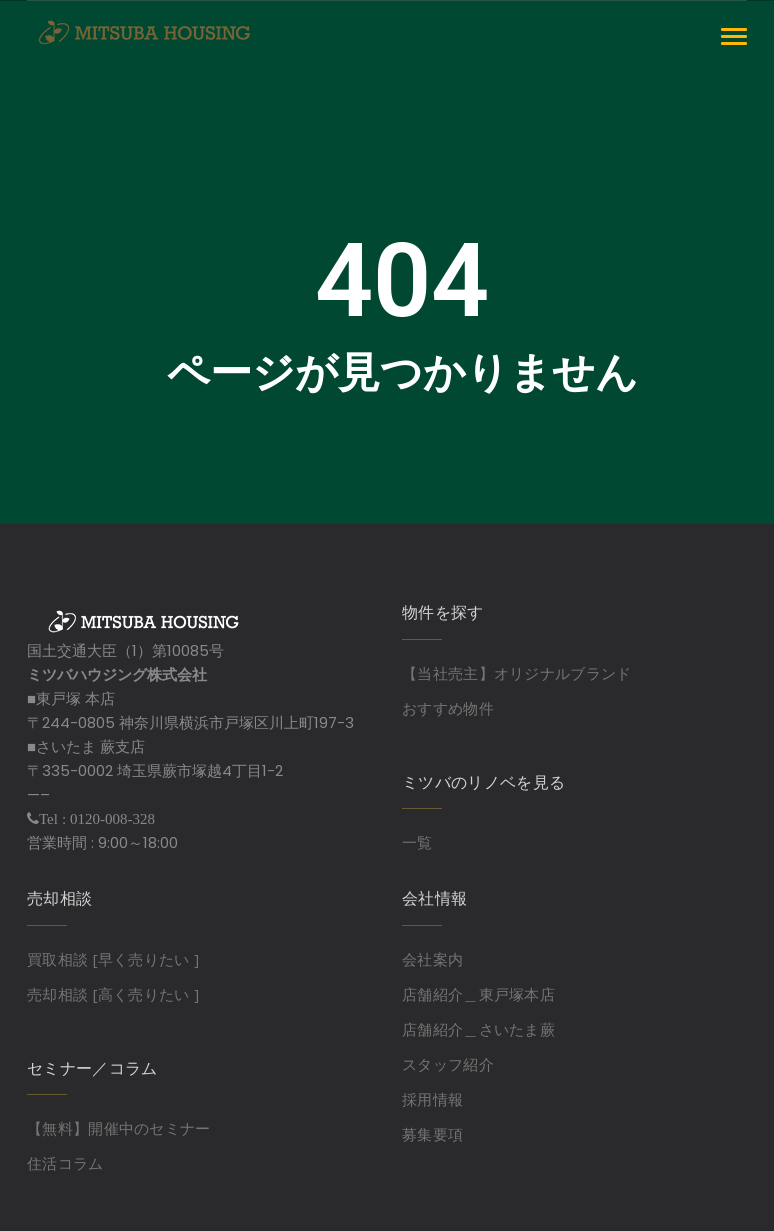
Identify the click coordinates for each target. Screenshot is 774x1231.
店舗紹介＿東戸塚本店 (478, 994)
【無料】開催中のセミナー (119, 1128)
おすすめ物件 (448, 708)
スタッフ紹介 (448, 1064)
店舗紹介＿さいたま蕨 (478, 1029)
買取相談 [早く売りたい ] (113, 959)
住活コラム (65, 1163)
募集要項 (432, 1134)
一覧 (417, 842)
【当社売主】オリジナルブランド (517, 673)
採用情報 (432, 1099)
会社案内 (432, 959)
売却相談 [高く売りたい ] (113, 994)
